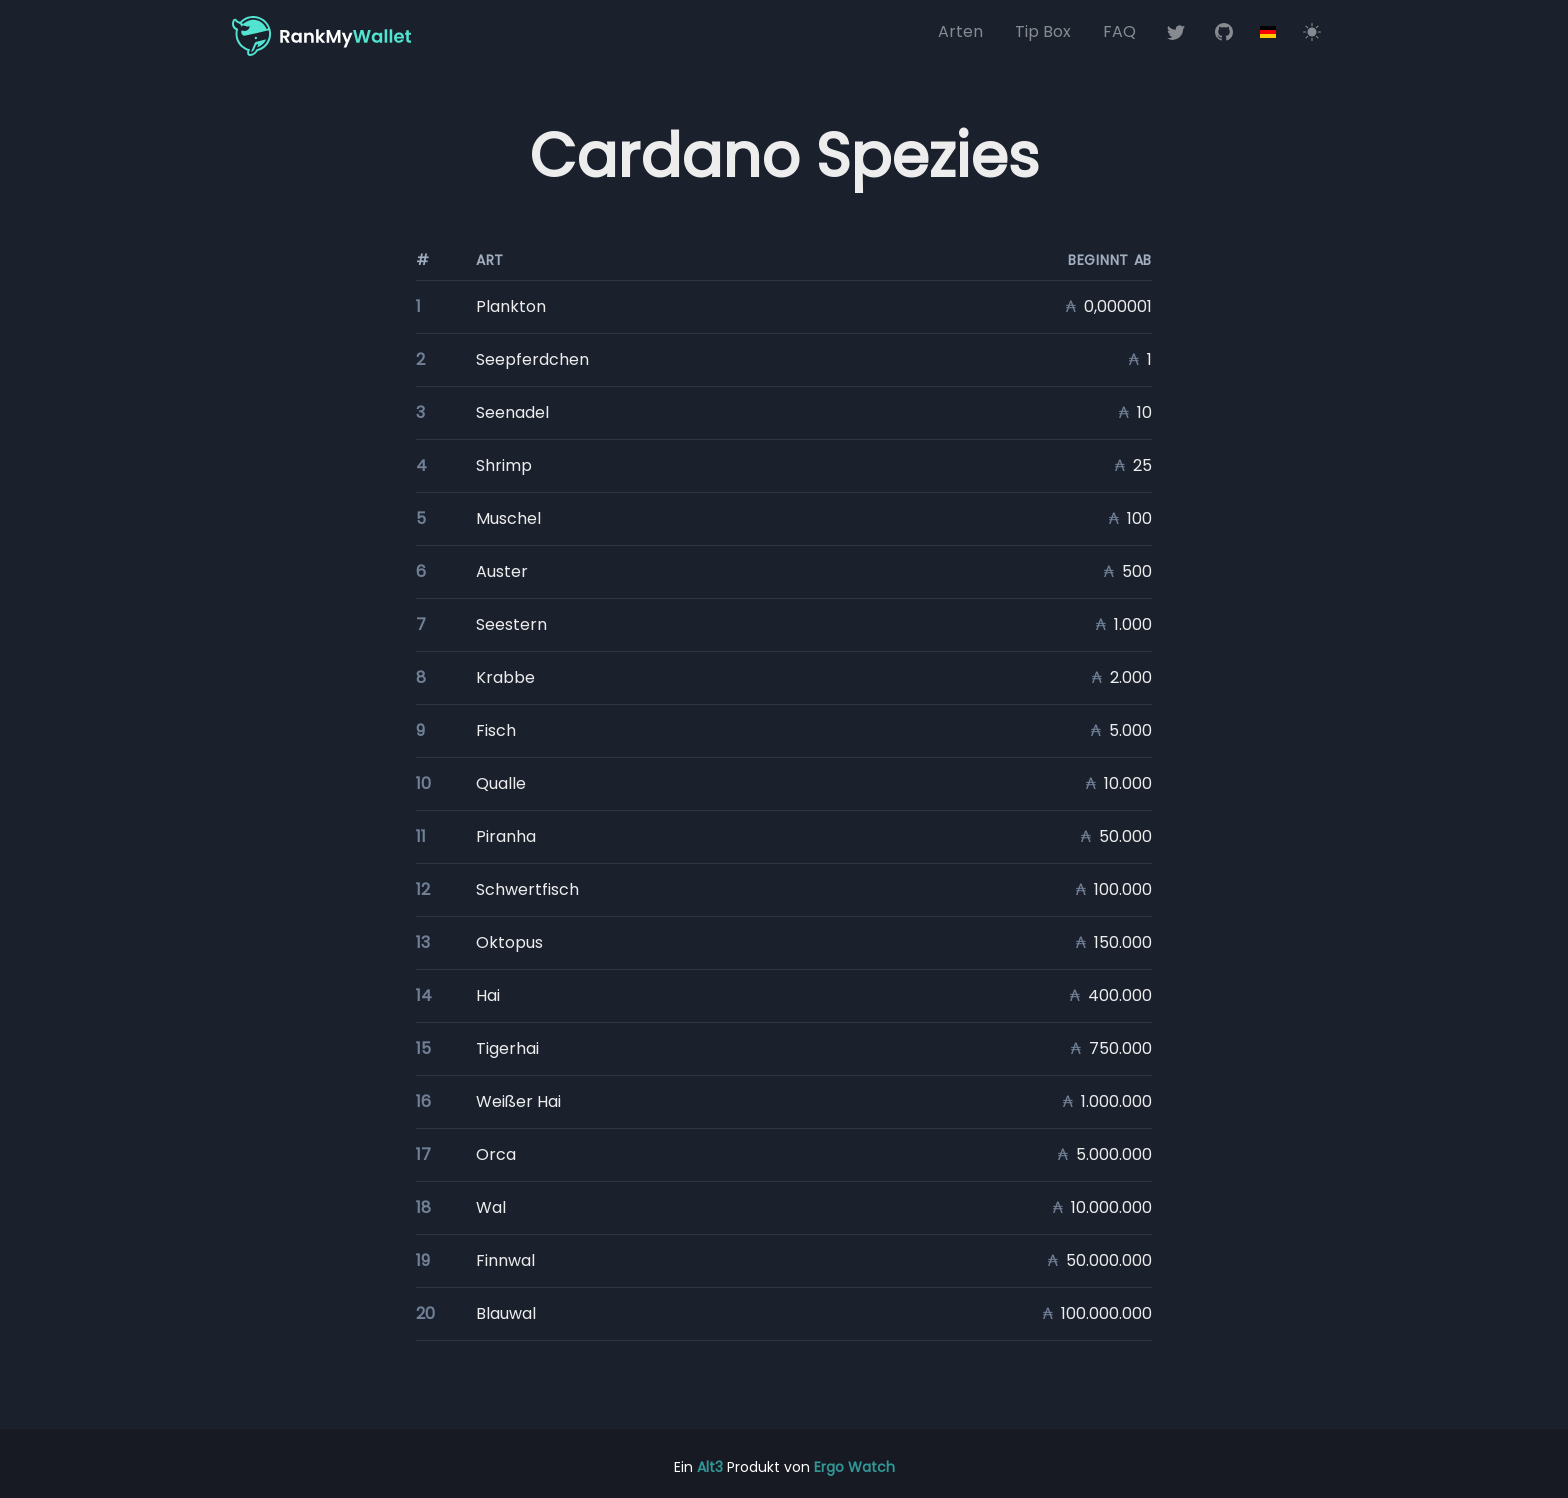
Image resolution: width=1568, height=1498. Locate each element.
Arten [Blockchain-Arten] (960, 31)
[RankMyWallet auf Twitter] (1176, 32)
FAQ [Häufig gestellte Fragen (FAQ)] (1119, 31)
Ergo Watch (854, 1467)
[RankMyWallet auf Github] (1224, 32)
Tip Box (1043, 31)
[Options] (1268, 32)
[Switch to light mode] (1312, 32)
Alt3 (710, 1467)
